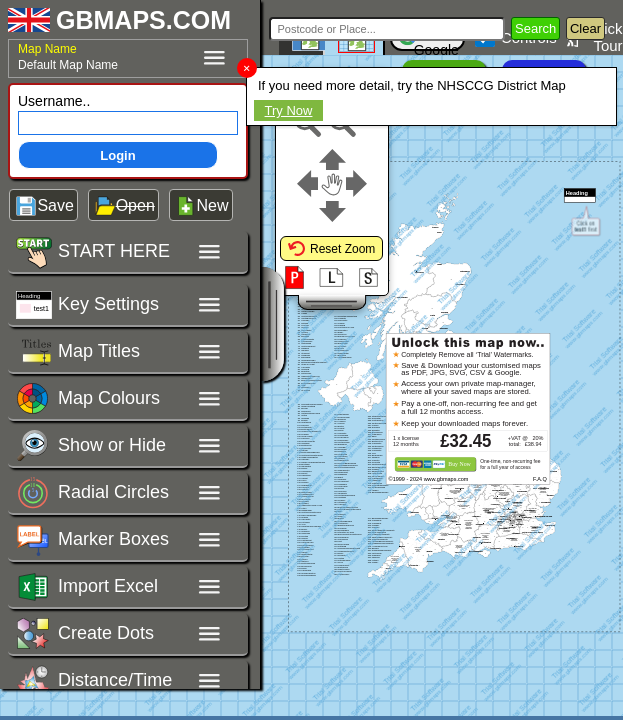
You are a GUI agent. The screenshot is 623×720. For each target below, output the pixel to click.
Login (117, 155)
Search (535, 28)
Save (55, 205)
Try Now (289, 110)
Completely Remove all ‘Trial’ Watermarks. (467, 354)
